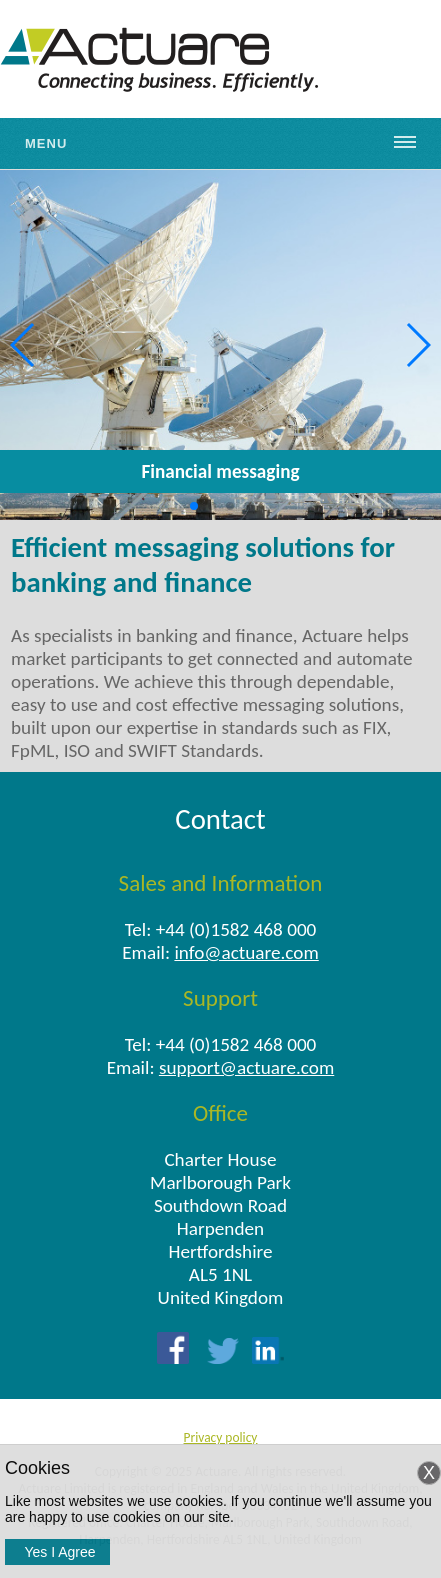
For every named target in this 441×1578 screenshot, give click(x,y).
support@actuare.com (246, 1067)
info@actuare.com (246, 952)
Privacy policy (221, 1437)
